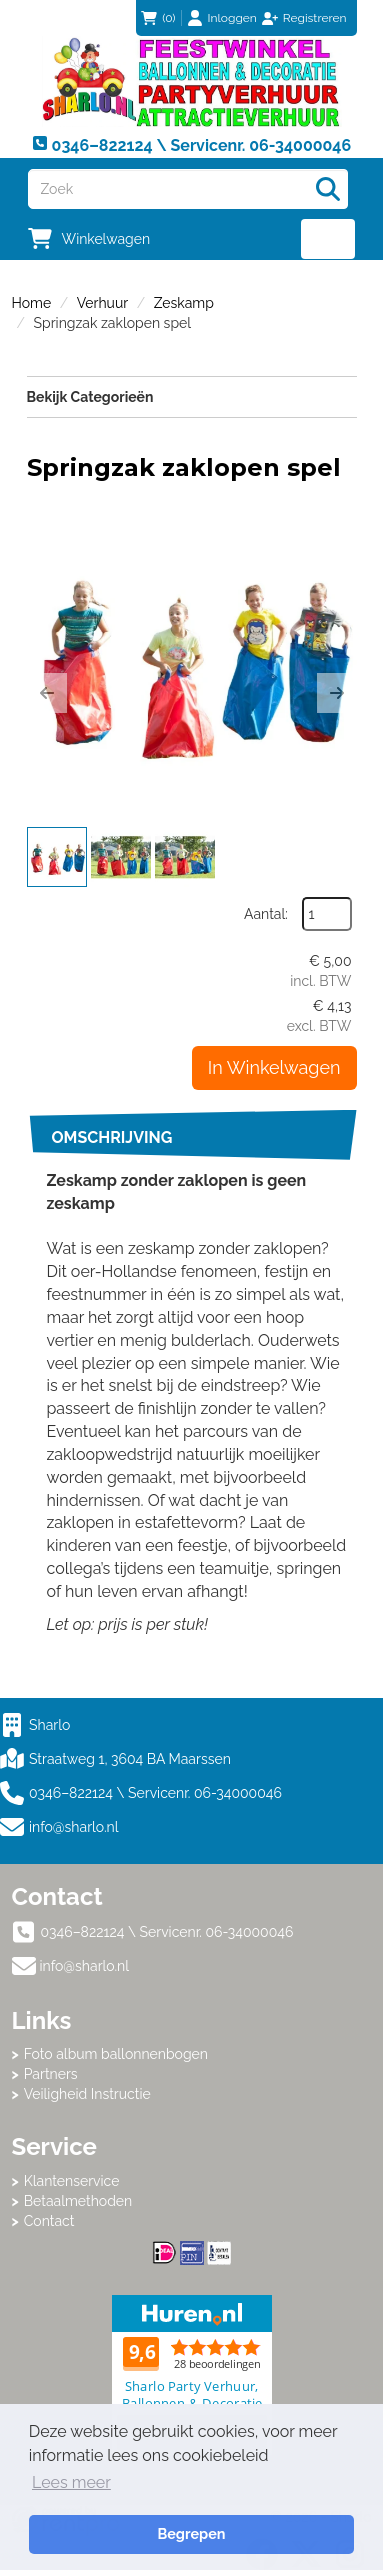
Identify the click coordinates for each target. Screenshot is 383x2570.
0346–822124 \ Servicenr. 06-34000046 (141, 1793)
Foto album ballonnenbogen (116, 2054)
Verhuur (102, 303)
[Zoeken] (328, 189)
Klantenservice (72, 2181)
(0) (158, 18)
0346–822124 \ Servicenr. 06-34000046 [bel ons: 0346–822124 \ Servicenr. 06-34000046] (167, 1932)
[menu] (328, 239)
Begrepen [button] (191, 2533)
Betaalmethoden (78, 2201)
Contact (49, 2221)
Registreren (315, 18)
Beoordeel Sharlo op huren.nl (192, 2375)
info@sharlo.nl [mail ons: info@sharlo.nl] (85, 1966)
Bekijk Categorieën (192, 396)
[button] (47, 693)
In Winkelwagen (274, 1067)
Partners (51, 2074)
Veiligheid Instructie (87, 2094)
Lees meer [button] (71, 2482)
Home (32, 303)
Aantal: (266, 914)
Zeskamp (184, 303)
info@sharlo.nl (74, 1827)
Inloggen (232, 18)
